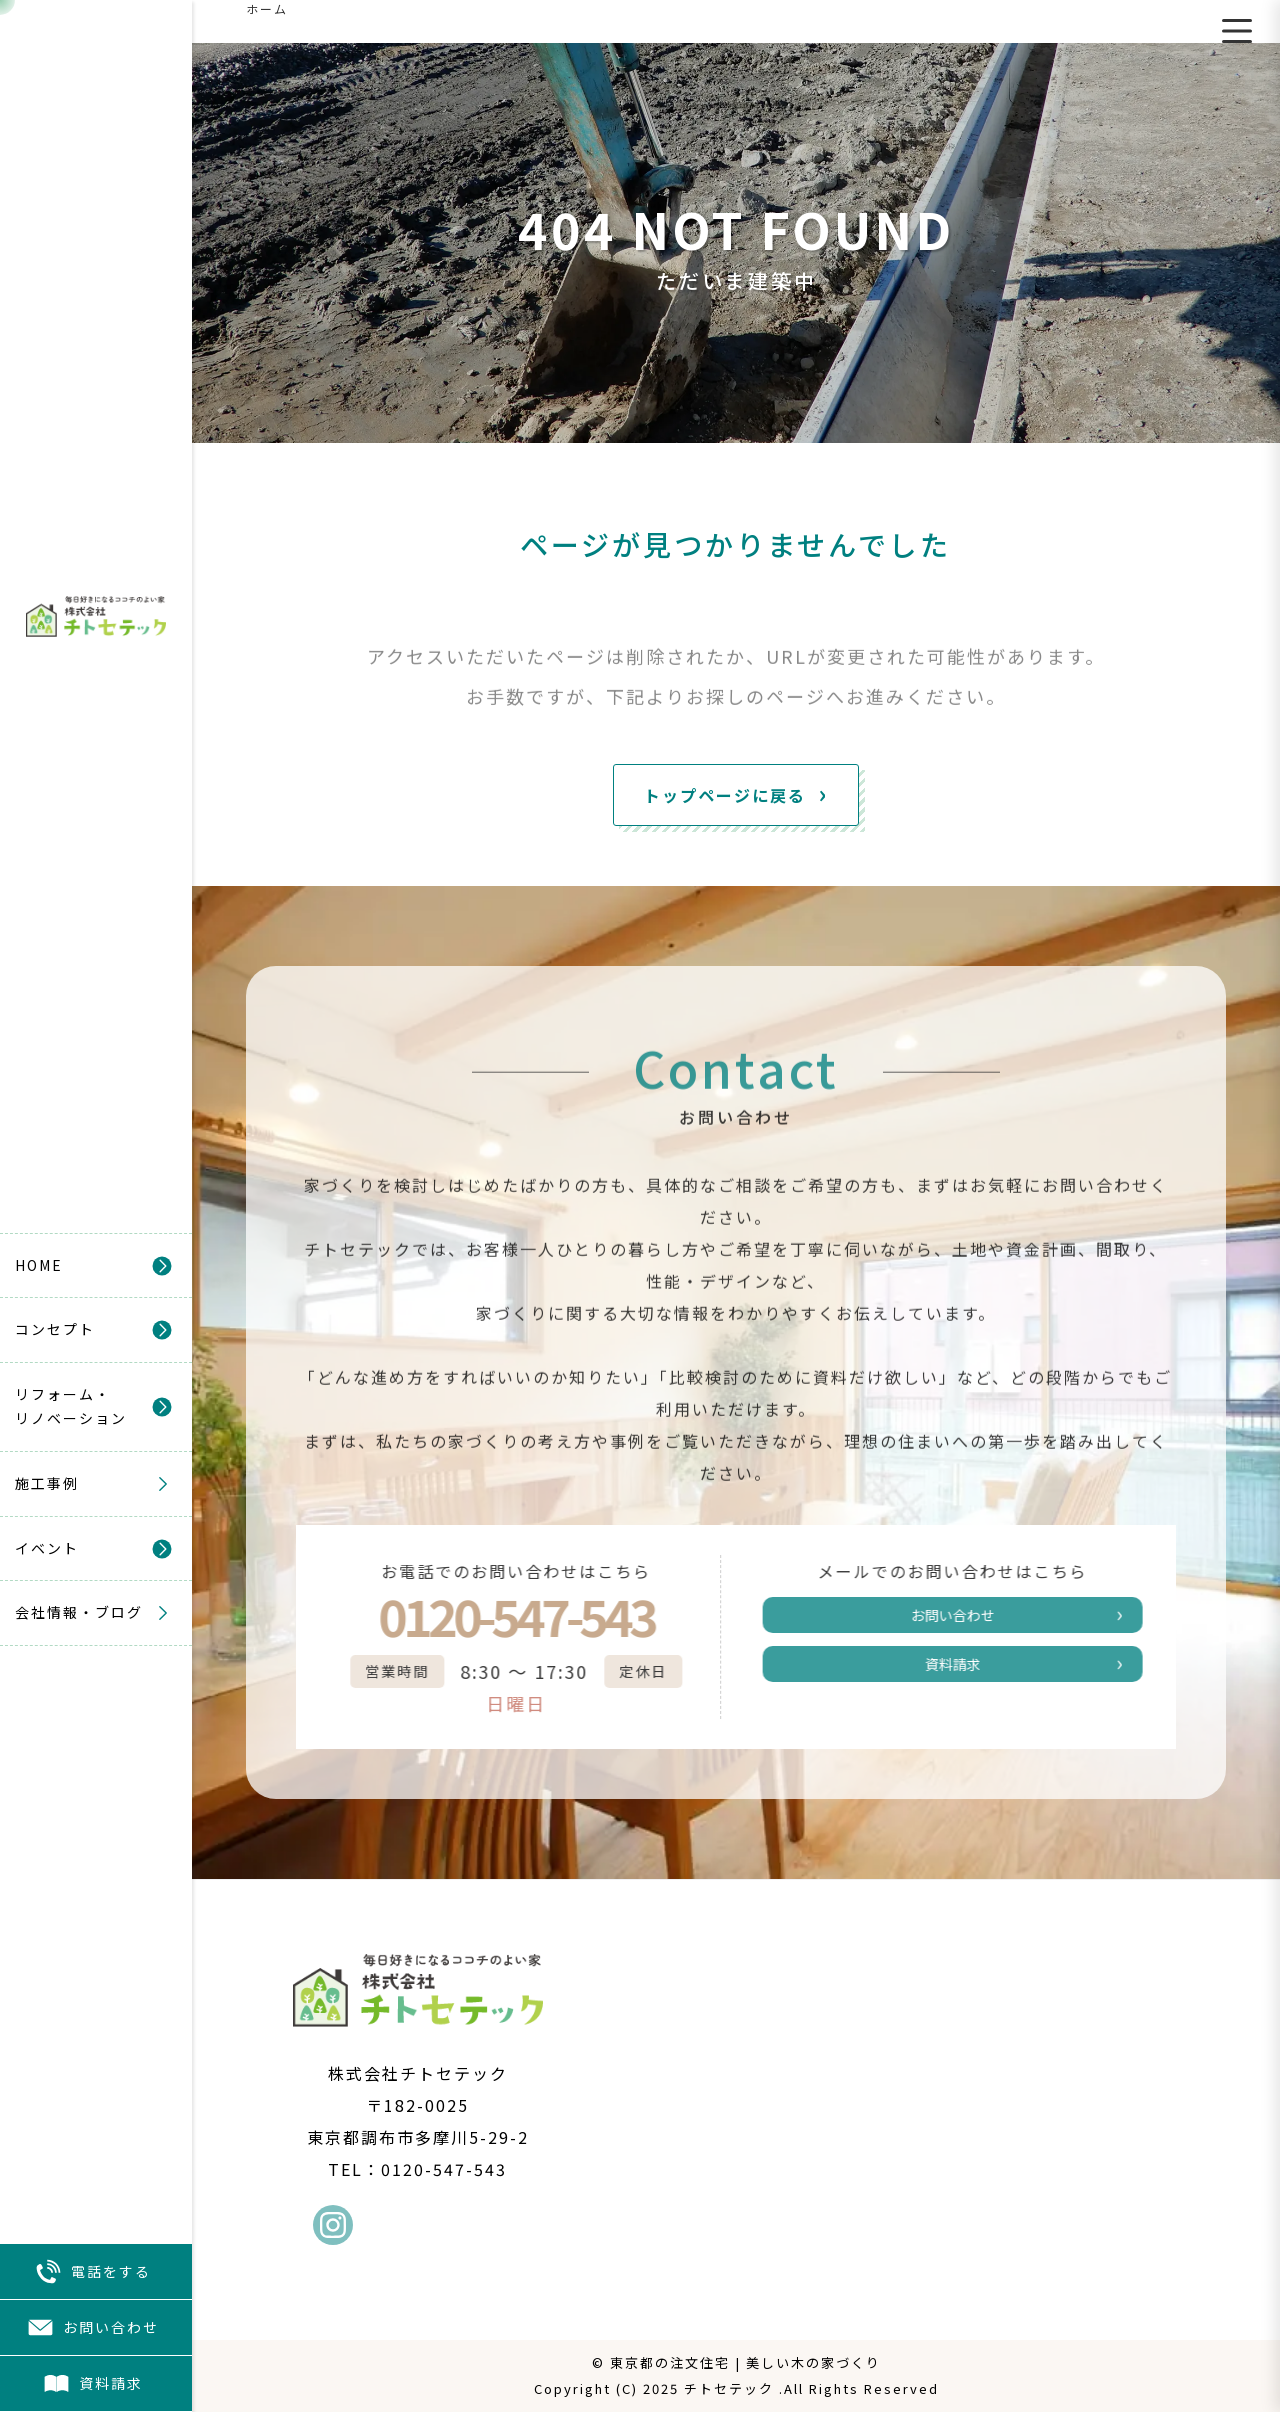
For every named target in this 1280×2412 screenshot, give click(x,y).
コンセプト (55, 1329)
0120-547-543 (497, 1616)
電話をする (93, 2271)
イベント (47, 1548)
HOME (39, 1265)
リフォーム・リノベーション (71, 1406)
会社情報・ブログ (79, 1612)
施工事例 (47, 1483)
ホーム (267, 8)
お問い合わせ (93, 2327)
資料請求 (93, 2383)
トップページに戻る (725, 795)
